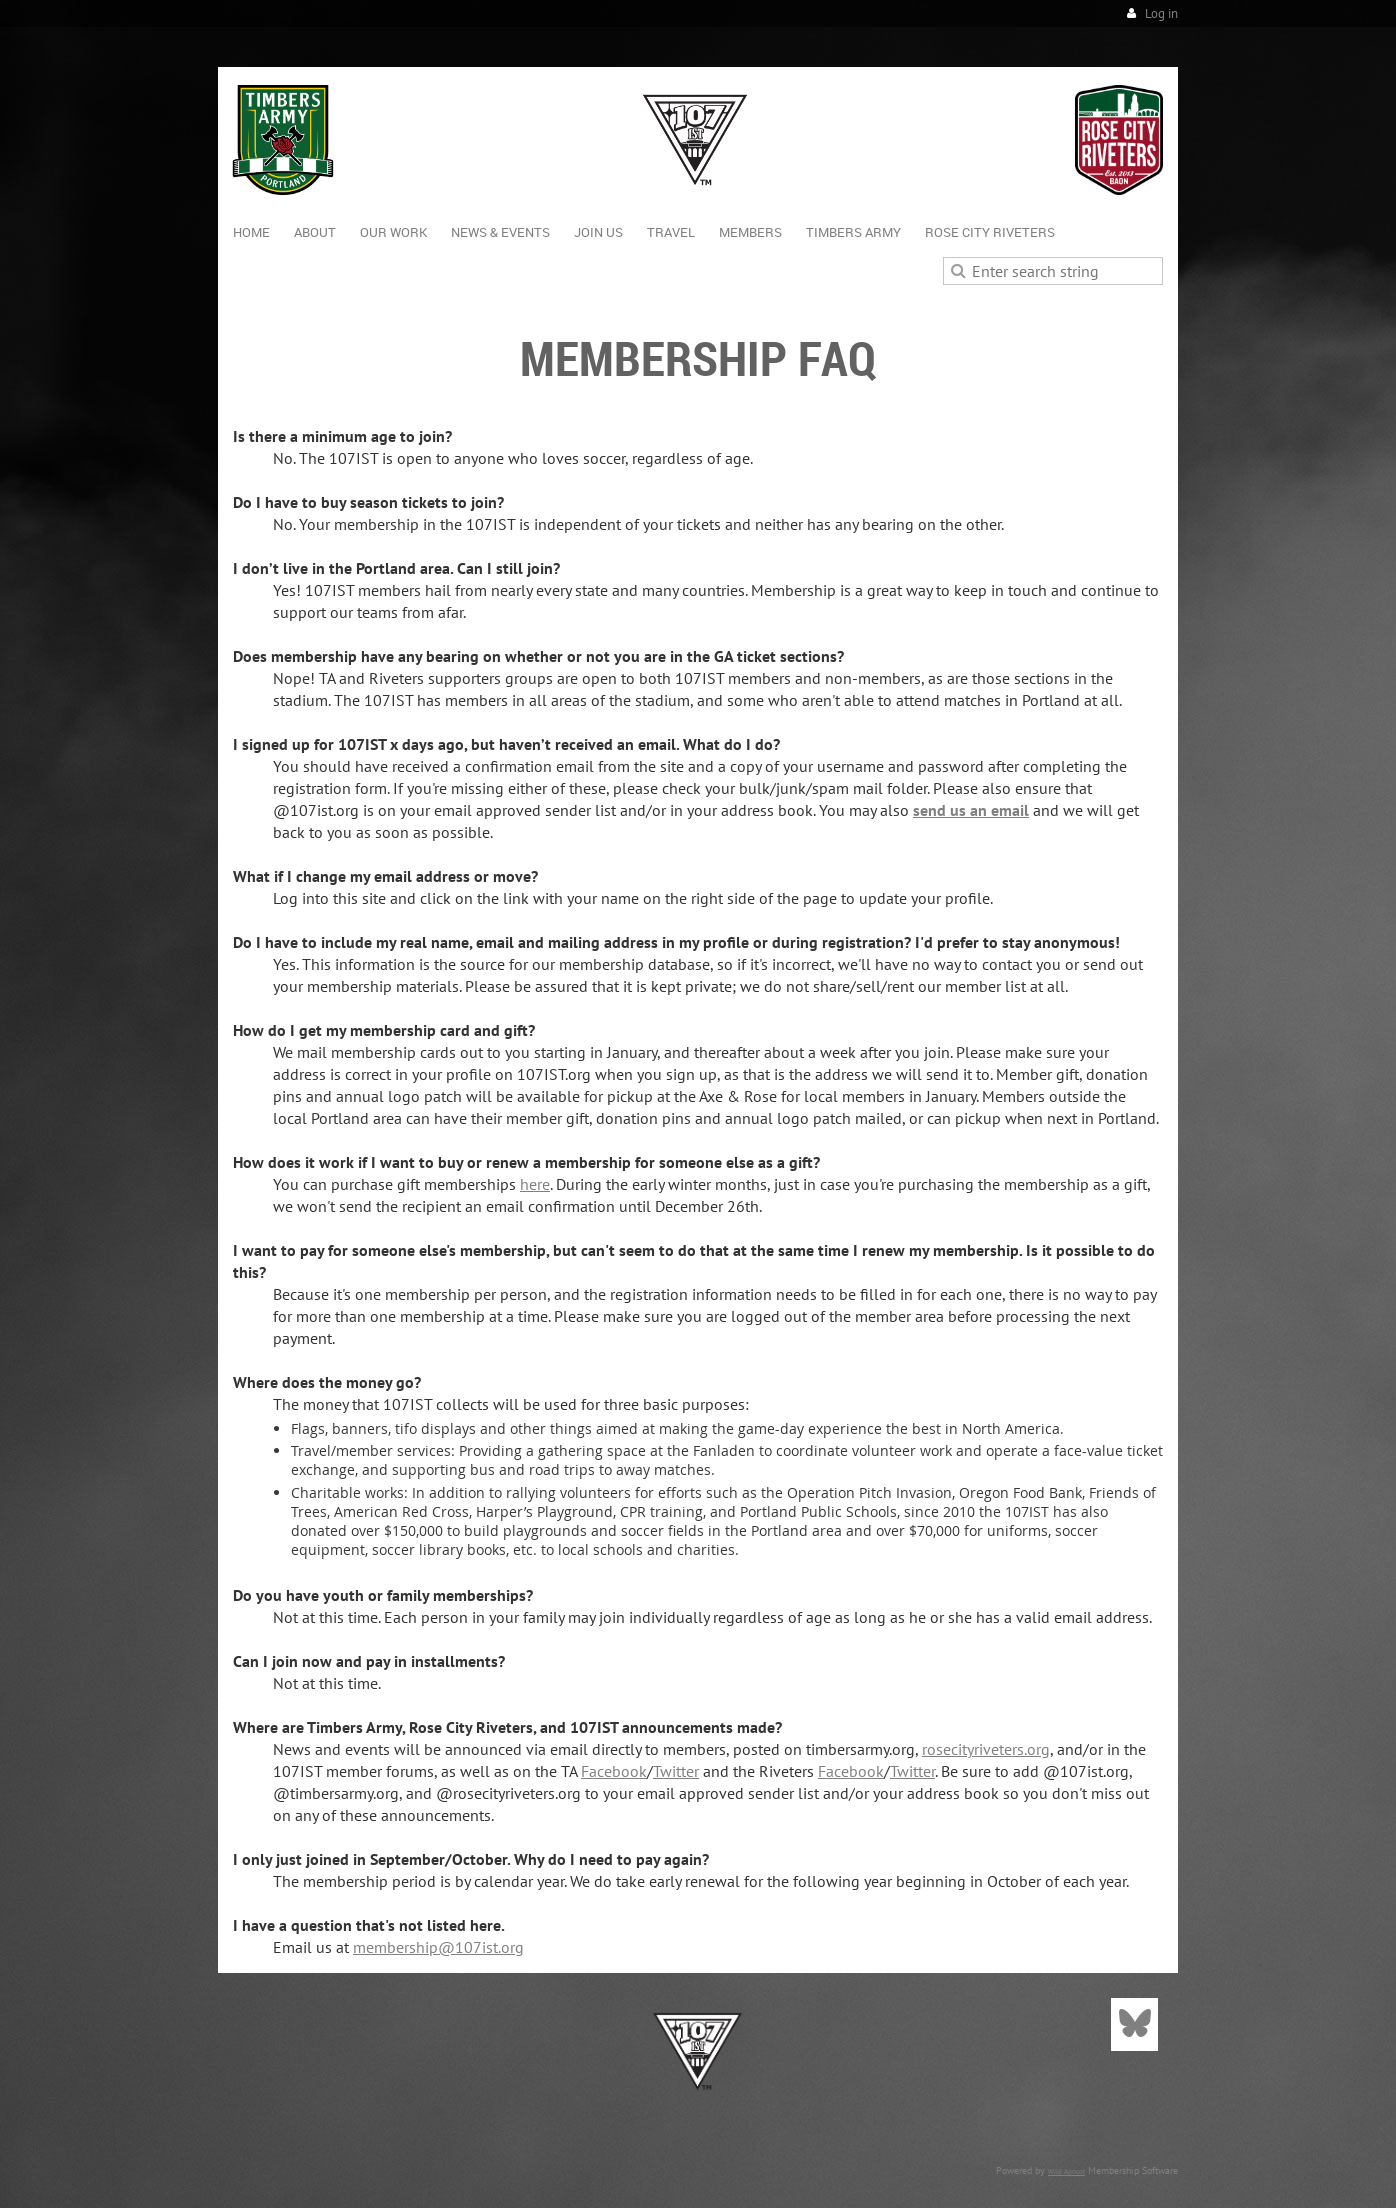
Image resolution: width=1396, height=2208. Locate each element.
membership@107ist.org (438, 1947)
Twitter (676, 1771)
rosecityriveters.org (986, 1749)
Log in (1161, 13)
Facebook (614, 1771)
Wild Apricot (1066, 2171)
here (535, 1184)
